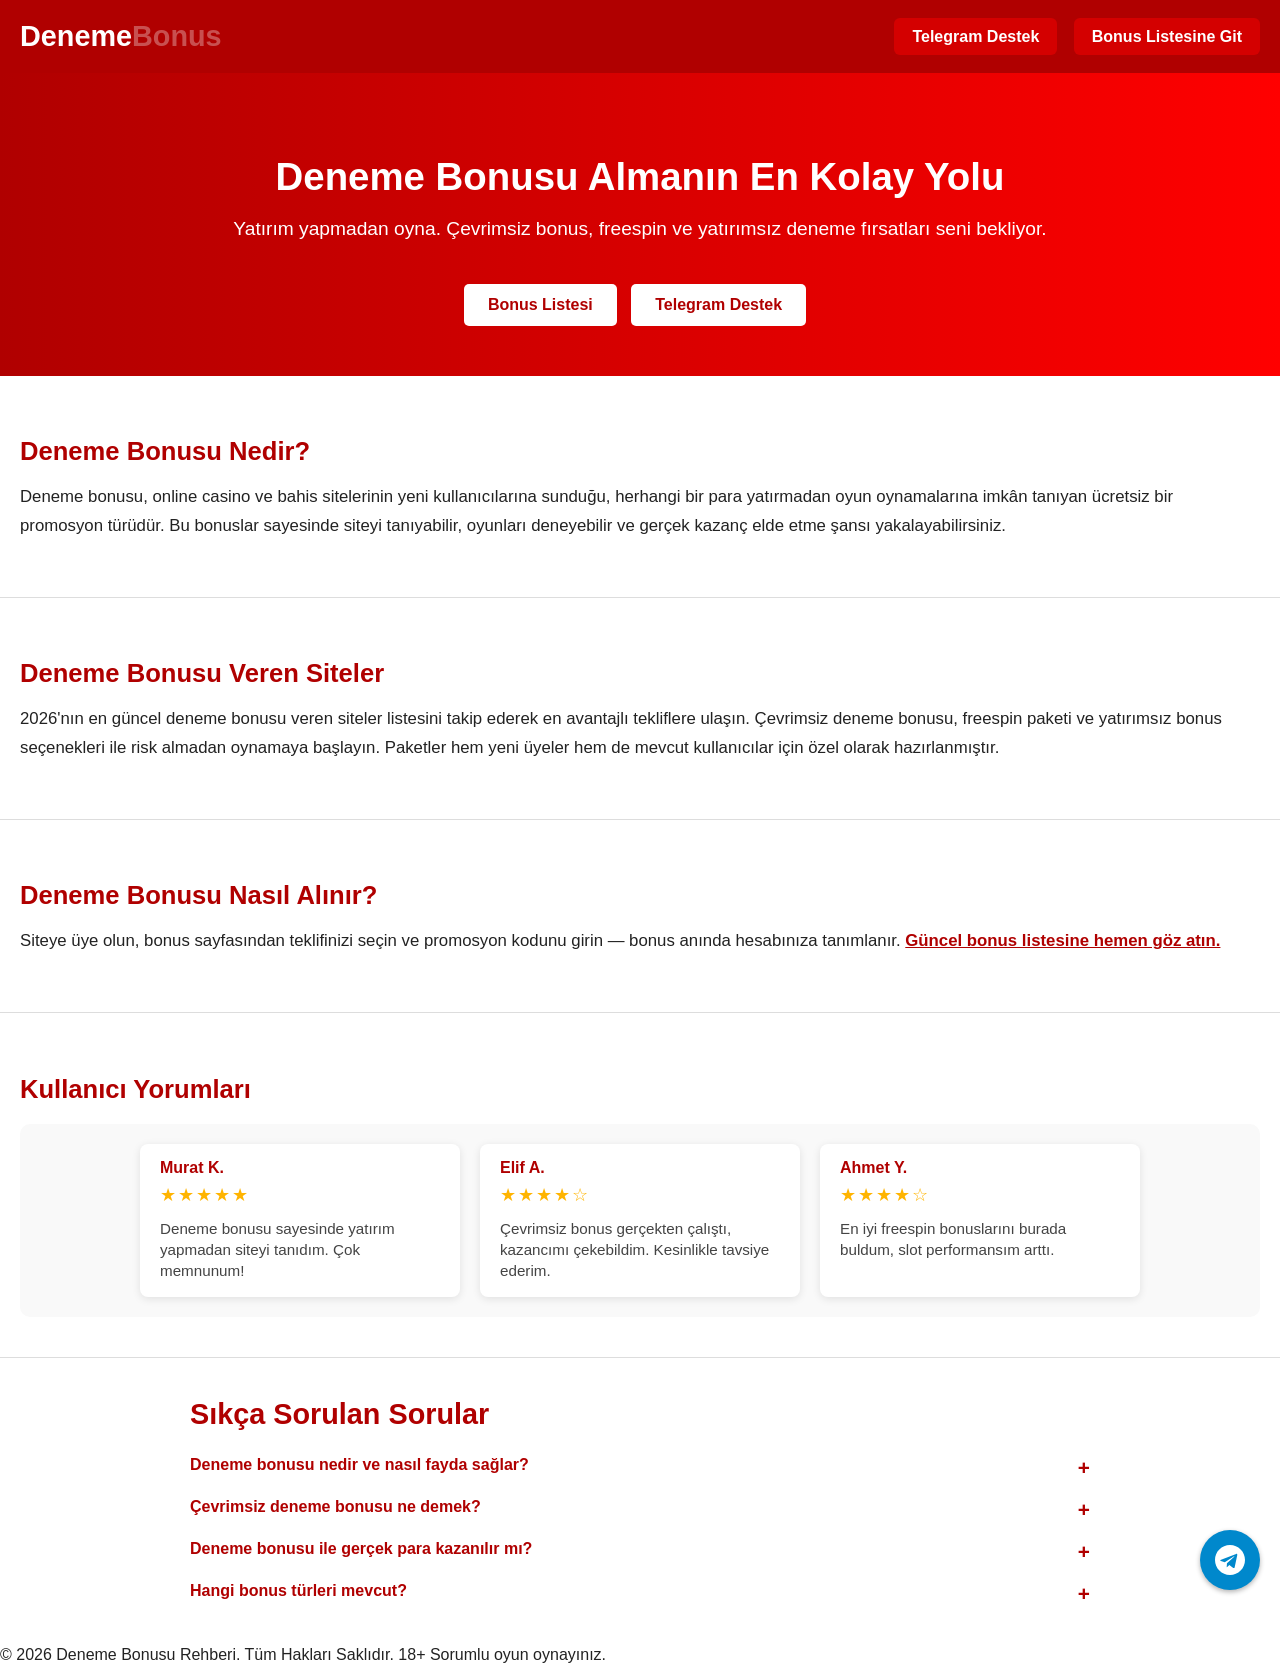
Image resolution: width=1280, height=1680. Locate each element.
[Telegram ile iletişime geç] (1230, 1560)
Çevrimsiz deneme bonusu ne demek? (335, 1506)
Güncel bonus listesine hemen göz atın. (1062, 940)
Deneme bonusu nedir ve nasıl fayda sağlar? (359, 1464)
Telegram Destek (975, 36)
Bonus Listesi (540, 304)
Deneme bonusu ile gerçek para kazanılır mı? (361, 1548)
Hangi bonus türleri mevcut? (298, 1590)
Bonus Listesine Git (1167, 36)
